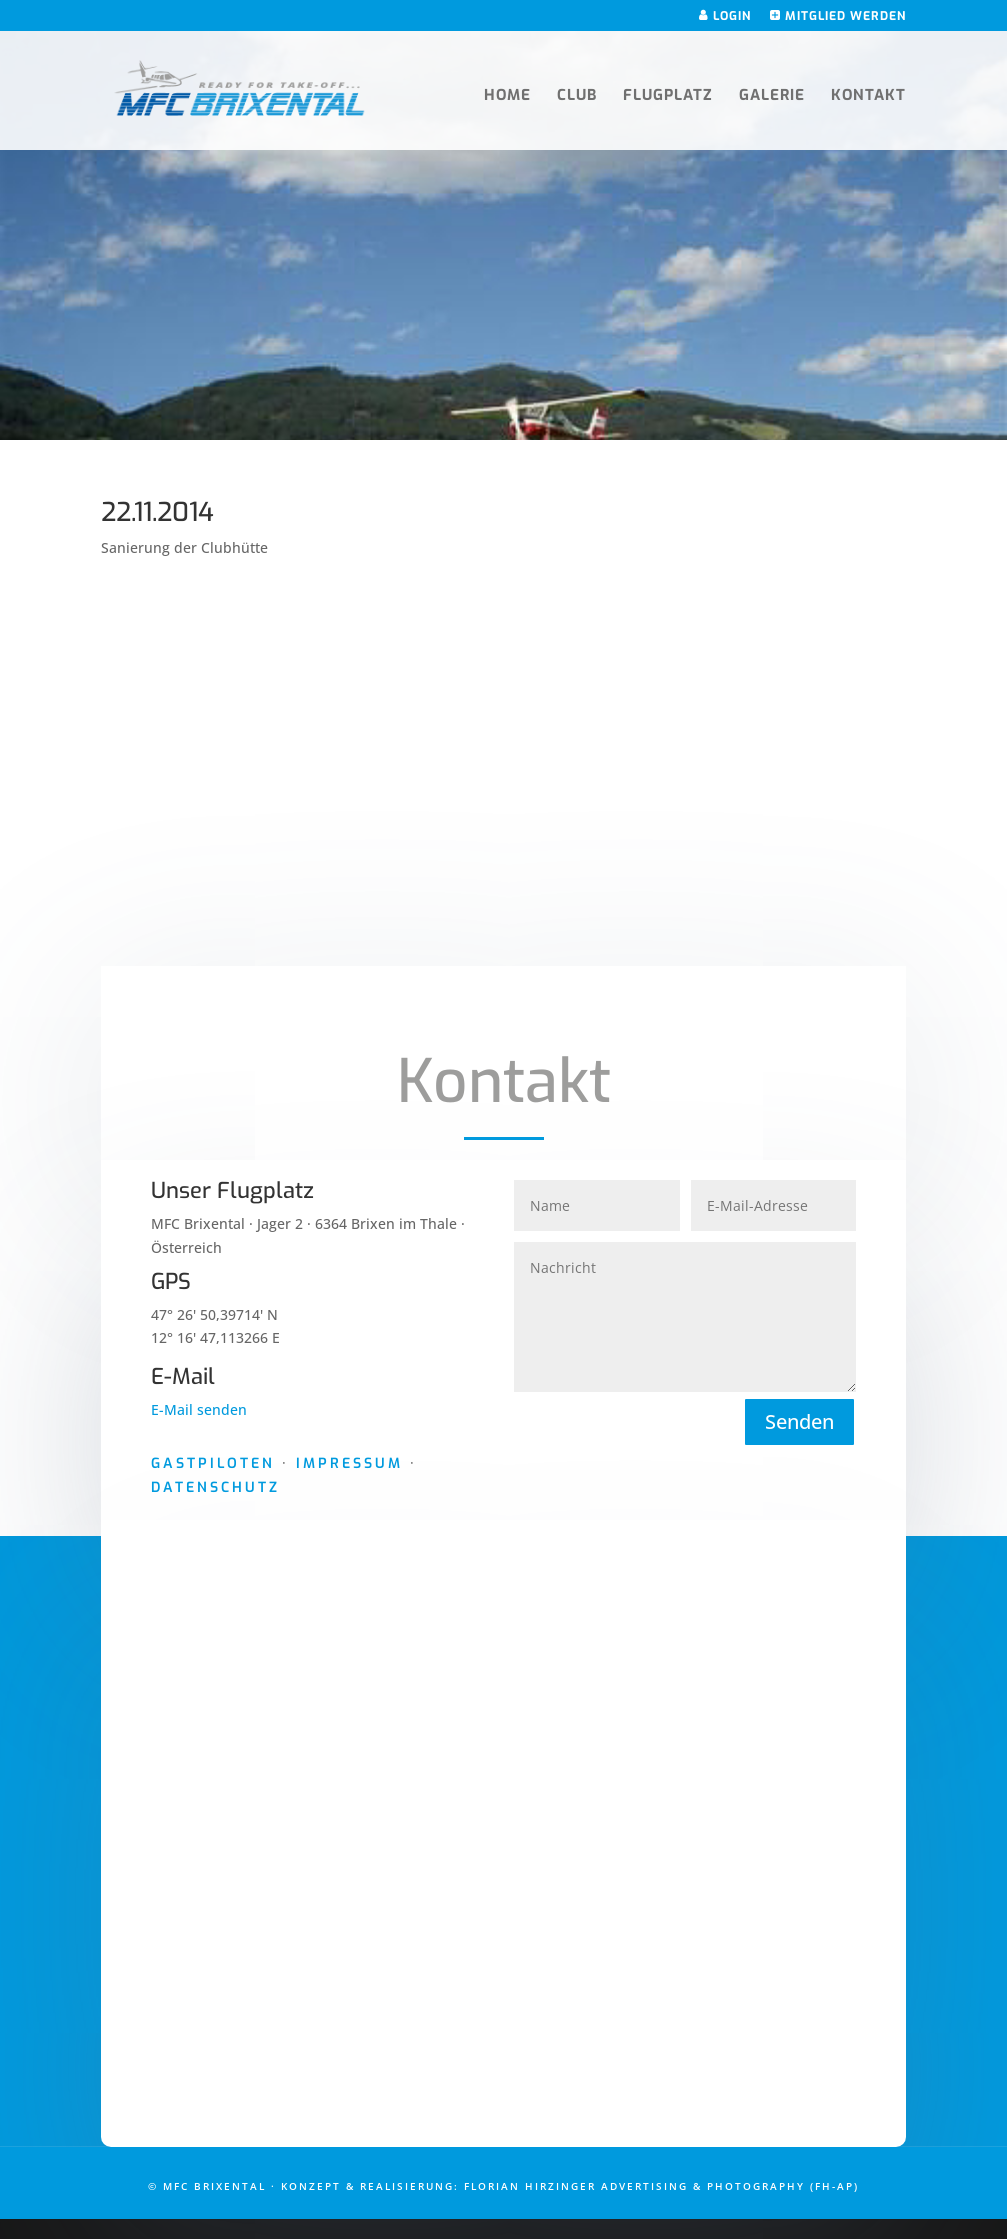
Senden (799, 1421)
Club (577, 96)
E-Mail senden (199, 1409)
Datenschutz (215, 1487)
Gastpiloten (213, 1463)
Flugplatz (668, 96)
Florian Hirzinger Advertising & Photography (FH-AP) (661, 2186)
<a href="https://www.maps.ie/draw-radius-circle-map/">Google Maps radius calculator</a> (504, 1840)
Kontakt (868, 96)
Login (725, 16)
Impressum (349, 1463)
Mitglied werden (838, 16)
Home (507, 96)
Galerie (772, 96)
